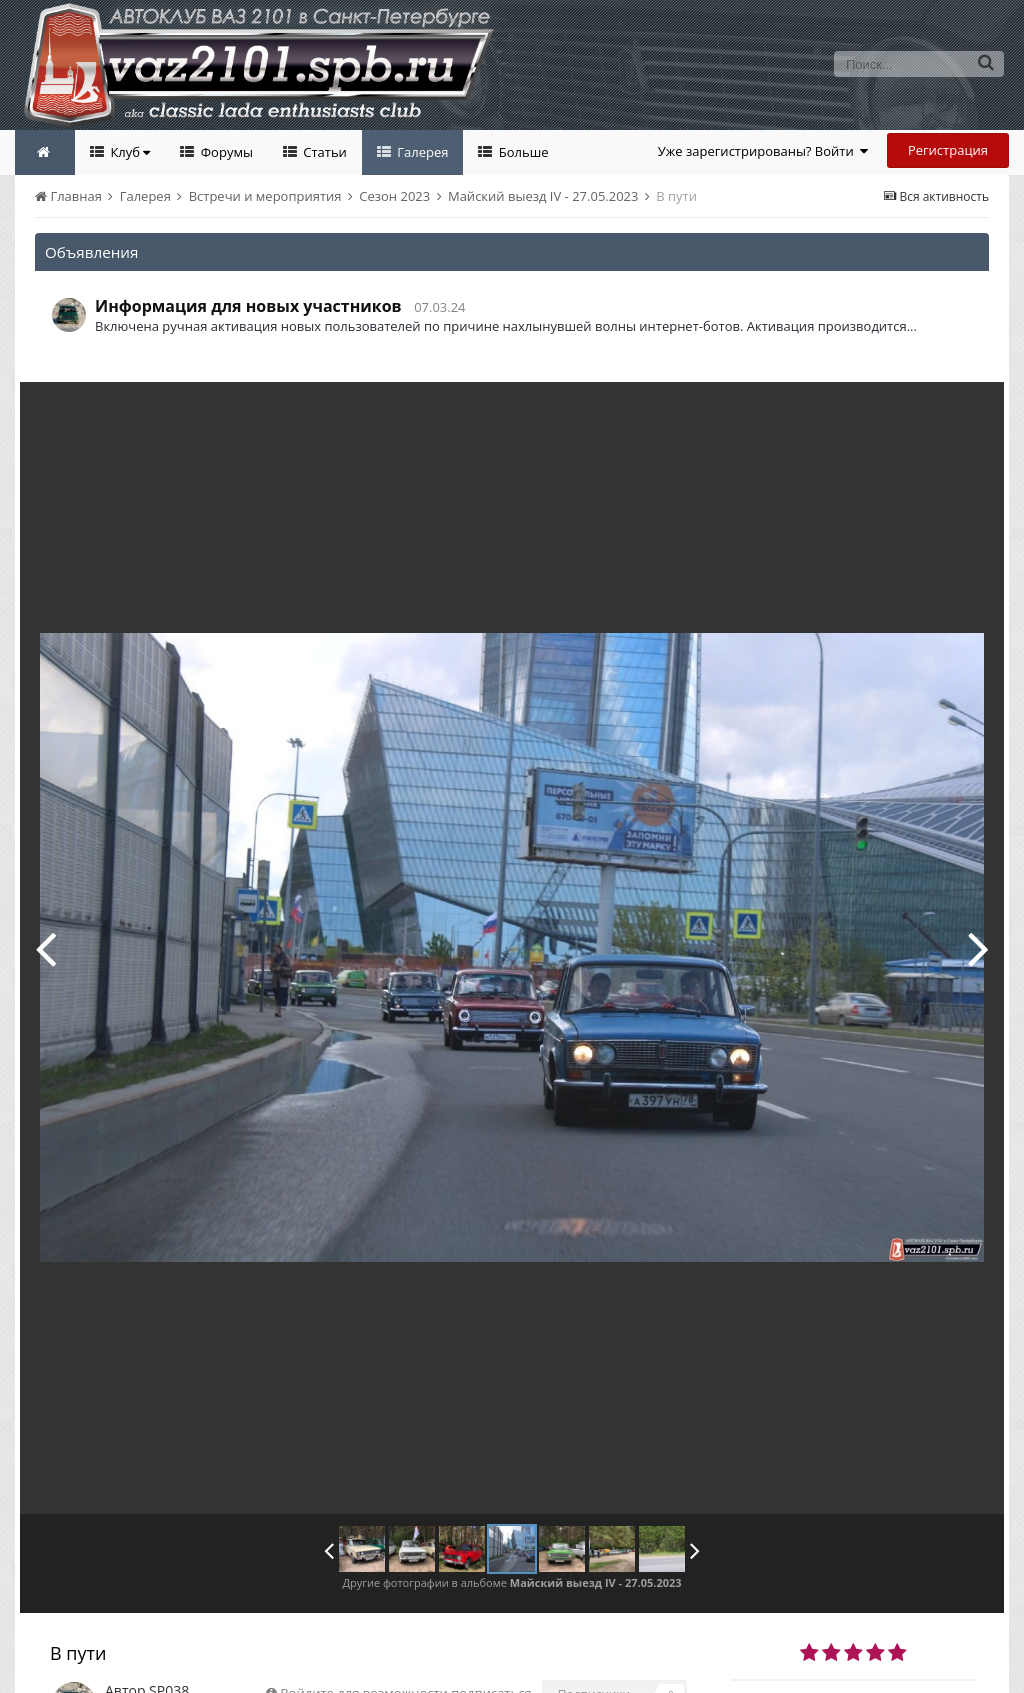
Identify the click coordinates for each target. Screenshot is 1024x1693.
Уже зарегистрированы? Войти (763, 151)
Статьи (323, 152)
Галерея (421, 152)
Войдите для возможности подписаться (405, 1648)
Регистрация (948, 150)
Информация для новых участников (248, 306)
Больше (521, 152)
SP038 (169, 1645)
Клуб (128, 152)
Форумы (225, 152)
